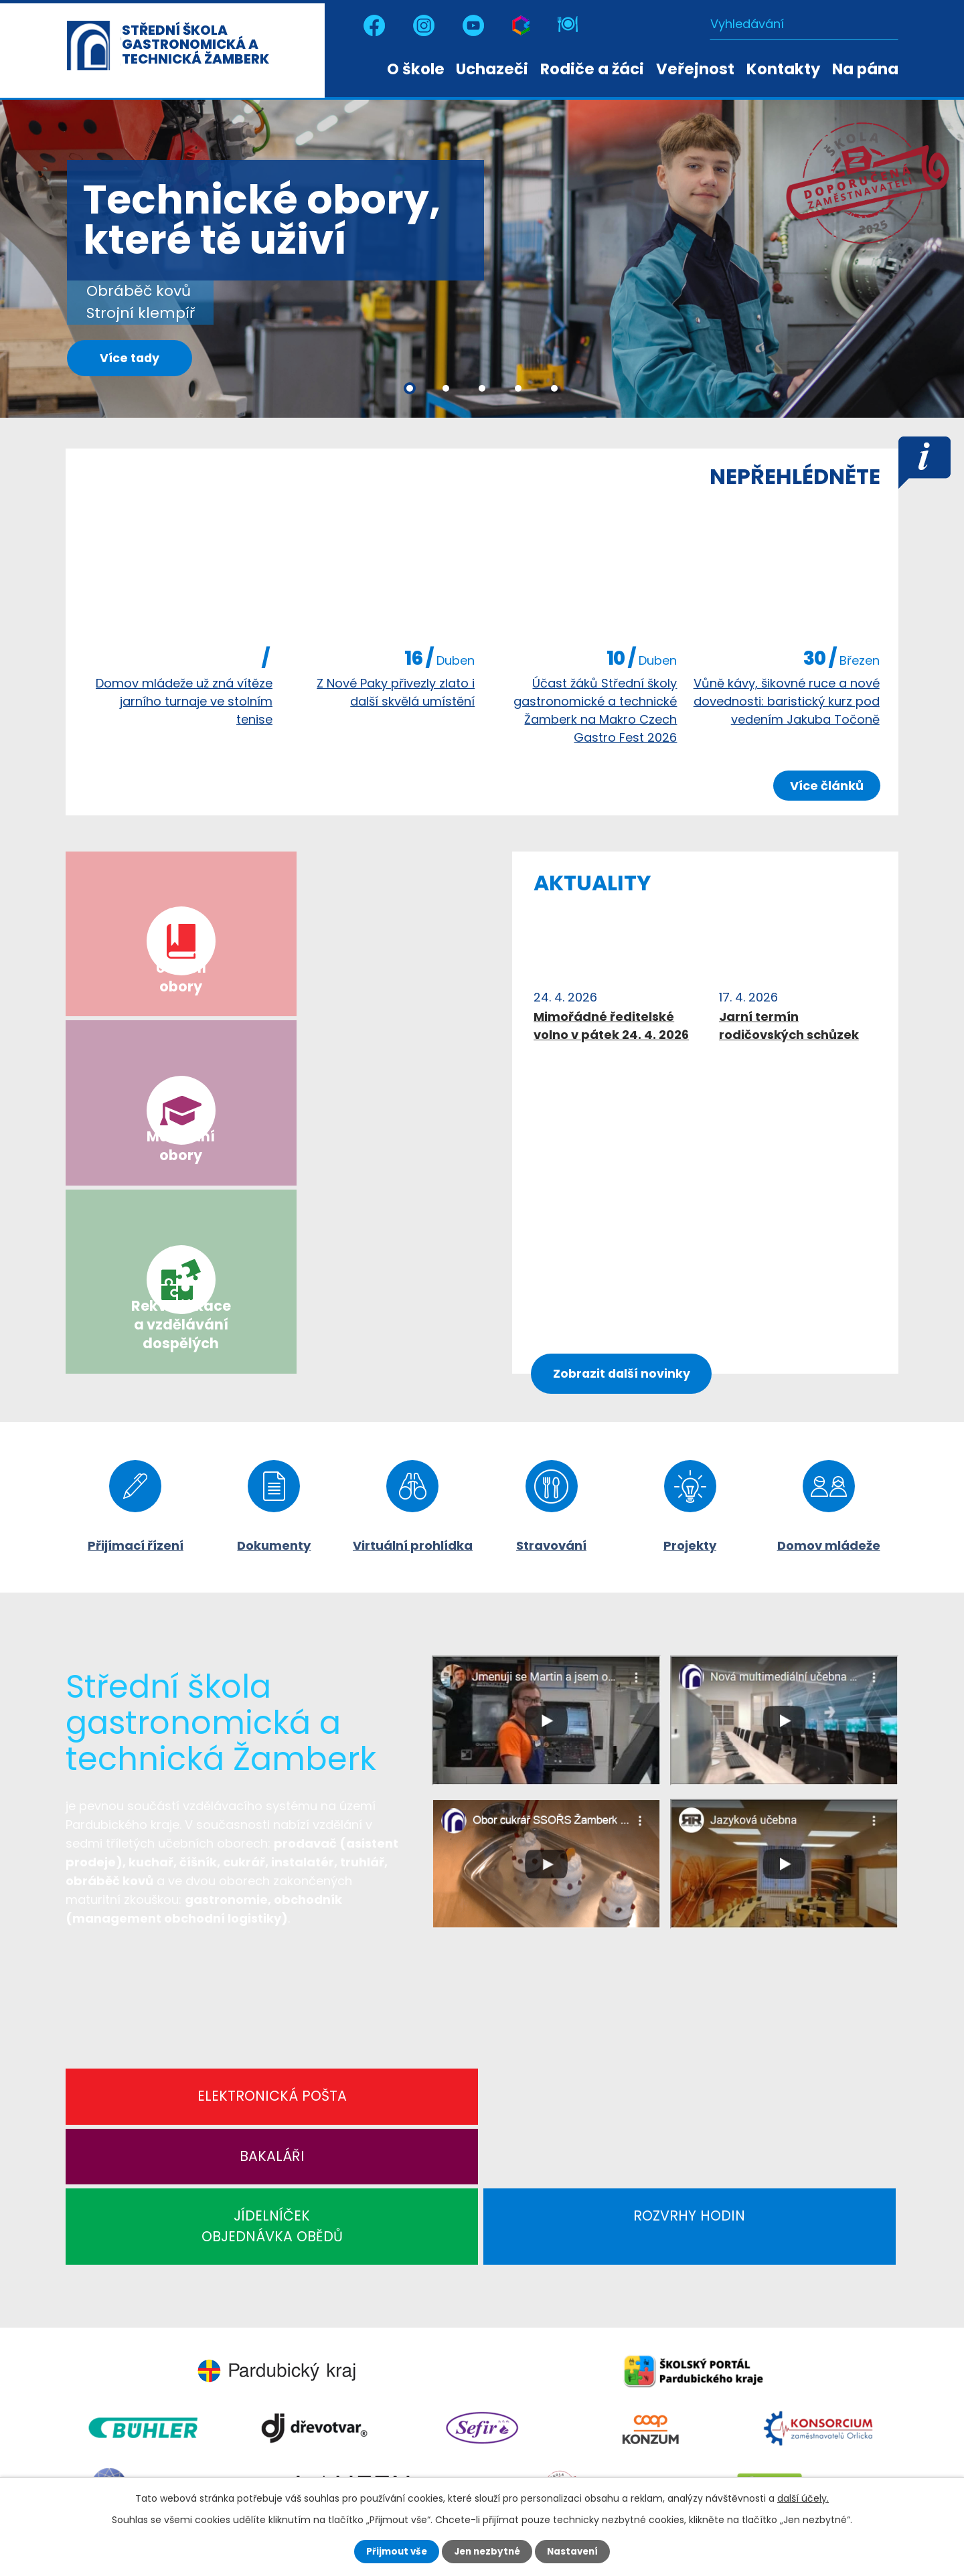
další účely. (803, 2497)
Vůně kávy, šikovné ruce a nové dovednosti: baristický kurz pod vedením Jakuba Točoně (787, 701)
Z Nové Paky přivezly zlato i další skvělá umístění (396, 692)
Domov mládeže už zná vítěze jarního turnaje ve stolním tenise (184, 701)
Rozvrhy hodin (796, 1810)
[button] (410, 388)
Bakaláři (377, 1810)
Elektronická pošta (166, 1810)
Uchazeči (492, 69)
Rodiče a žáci (592, 69)
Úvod (368, 67)
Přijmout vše (393, 2551)
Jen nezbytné (487, 2551)
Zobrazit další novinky (626, 1083)
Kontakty (783, 69)
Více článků (825, 785)
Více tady (136, 361)
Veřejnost (695, 69)
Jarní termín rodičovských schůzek (789, 1025)
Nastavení (575, 2551)
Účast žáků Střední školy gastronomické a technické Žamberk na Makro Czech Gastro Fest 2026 (595, 710)
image (178, 576)
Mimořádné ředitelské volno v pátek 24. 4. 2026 (611, 1025)
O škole (416, 69)
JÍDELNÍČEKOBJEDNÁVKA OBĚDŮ (586, 1821)
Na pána (865, 69)
